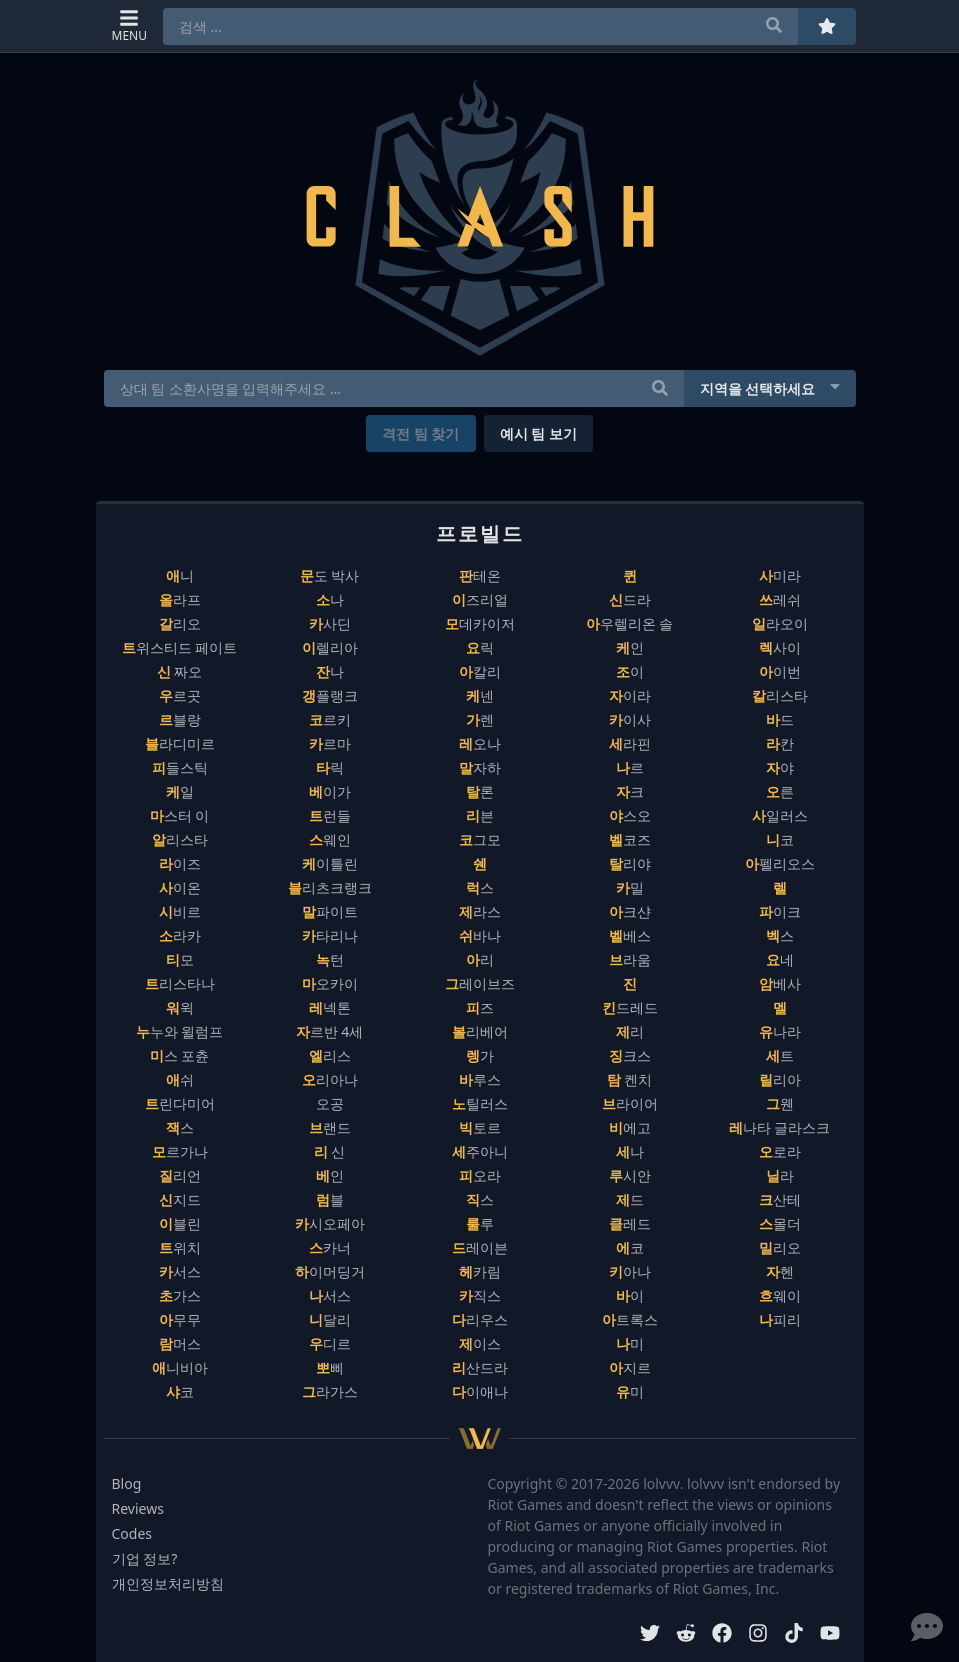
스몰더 (780, 1223)
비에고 (630, 1127)
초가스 (180, 1295)
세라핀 (630, 743)
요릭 (480, 647)
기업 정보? (145, 1558)
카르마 (330, 743)
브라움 (630, 959)
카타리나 (330, 935)
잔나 (330, 671)
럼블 (330, 1199)
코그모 (480, 839)
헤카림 (480, 1271)
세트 (780, 1055)
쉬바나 (480, 935)
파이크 (780, 911)
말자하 (480, 767)
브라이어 (630, 1103)
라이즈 (180, 863)
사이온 (180, 887)
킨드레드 (630, 1007)
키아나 (630, 1271)
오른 (780, 791)
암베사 (780, 983)
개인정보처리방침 (168, 1583)
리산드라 (480, 1367)
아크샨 (630, 911)
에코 (630, 1247)
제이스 (480, 1343)
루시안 (630, 1175)
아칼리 (480, 671)
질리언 (180, 1175)
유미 (630, 1391)
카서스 (180, 1271)
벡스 (780, 935)
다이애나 (480, 1391)
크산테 (780, 1199)
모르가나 (180, 1151)
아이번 (780, 671)
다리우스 (480, 1319)
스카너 (330, 1247)
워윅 (180, 1007)
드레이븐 (480, 1247)
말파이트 (330, 911)
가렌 (480, 719)
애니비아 (180, 1367)
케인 (630, 647)
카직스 (480, 1295)
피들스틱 (180, 767)
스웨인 (330, 839)
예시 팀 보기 (538, 433)
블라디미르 (180, 743)
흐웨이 (780, 1295)
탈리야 (630, 863)
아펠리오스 (780, 863)
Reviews (138, 1508)
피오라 (480, 1175)
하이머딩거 (330, 1271)
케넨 (480, 695)
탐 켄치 (630, 1079)
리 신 (330, 1151)
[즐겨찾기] (827, 26)
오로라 (780, 1151)
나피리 (780, 1319)
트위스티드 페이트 (180, 647)
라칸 (780, 743)
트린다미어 (180, 1103)
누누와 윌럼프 (180, 1031)
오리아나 (330, 1079)
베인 (330, 1175)
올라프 (180, 599)
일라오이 (780, 623)
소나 (330, 599)
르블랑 (180, 719)
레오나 (480, 743)
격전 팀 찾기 (420, 433)
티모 (180, 959)
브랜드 (330, 1127)
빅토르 (480, 1127)
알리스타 (180, 839)
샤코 (180, 1391)
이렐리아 (330, 647)
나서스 (330, 1295)
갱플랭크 (330, 695)
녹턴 (330, 959)
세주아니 (480, 1151)
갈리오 (180, 623)
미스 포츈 (180, 1055)
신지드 (180, 1199)
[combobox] (480, 26)
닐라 (780, 1175)
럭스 (480, 887)
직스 (480, 1199)
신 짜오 (180, 671)
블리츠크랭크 (330, 887)
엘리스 (330, 1055)
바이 (630, 1295)
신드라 (630, 599)
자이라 (630, 695)
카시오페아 (330, 1223)
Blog (127, 1483)
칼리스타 (780, 695)
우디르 (330, 1343)
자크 (630, 791)
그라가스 (330, 1391)
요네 (780, 959)
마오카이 (330, 983)
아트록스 (630, 1319)
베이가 (330, 791)
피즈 (480, 1007)
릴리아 (780, 1079)
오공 (330, 1103)
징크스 (630, 1055)
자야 (780, 767)
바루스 (480, 1079)
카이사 (630, 719)
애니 (180, 575)
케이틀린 (330, 863)
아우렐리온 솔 (630, 623)
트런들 (330, 815)
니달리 (330, 1319)
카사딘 (330, 623)
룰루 (480, 1223)
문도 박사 (330, 575)
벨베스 (630, 935)
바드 (780, 719)
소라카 (180, 935)
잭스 (180, 1127)
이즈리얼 (480, 599)
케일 (180, 791)
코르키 (330, 719)
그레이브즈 (480, 983)
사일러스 (780, 815)
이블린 (180, 1223)
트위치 (180, 1247)
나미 (630, 1343)
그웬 (780, 1103)
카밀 (630, 887)
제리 (630, 1031)
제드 (630, 1199)
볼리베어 (480, 1031)
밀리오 (780, 1247)
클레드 (630, 1223)
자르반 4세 (330, 1031)
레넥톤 (330, 1007)
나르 (630, 767)
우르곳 (180, 695)
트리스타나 (180, 983)
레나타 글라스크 (780, 1127)
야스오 (630, 815)
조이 (630, 671)
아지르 (630, 1367)
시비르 (180, 911)
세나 (630, 1151)
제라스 (480, 911)
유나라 (780, 1031)
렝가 (480, 1055)
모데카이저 (480, 623)
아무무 (180, 1319)
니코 (780, 839)
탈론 (480, 791)
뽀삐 (330, 1367)
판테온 (480, 575)
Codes (132, 1533)
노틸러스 (480, 1103)
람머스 (180, 1343)
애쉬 (180, 1079)
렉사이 (780, 647)
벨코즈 (630, 839)
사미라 (780, 575)
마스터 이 (180, 815)
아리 (480, 959)
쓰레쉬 (780, 599)
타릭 (330, 767)
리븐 (480, 815)
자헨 (780, 1271)
